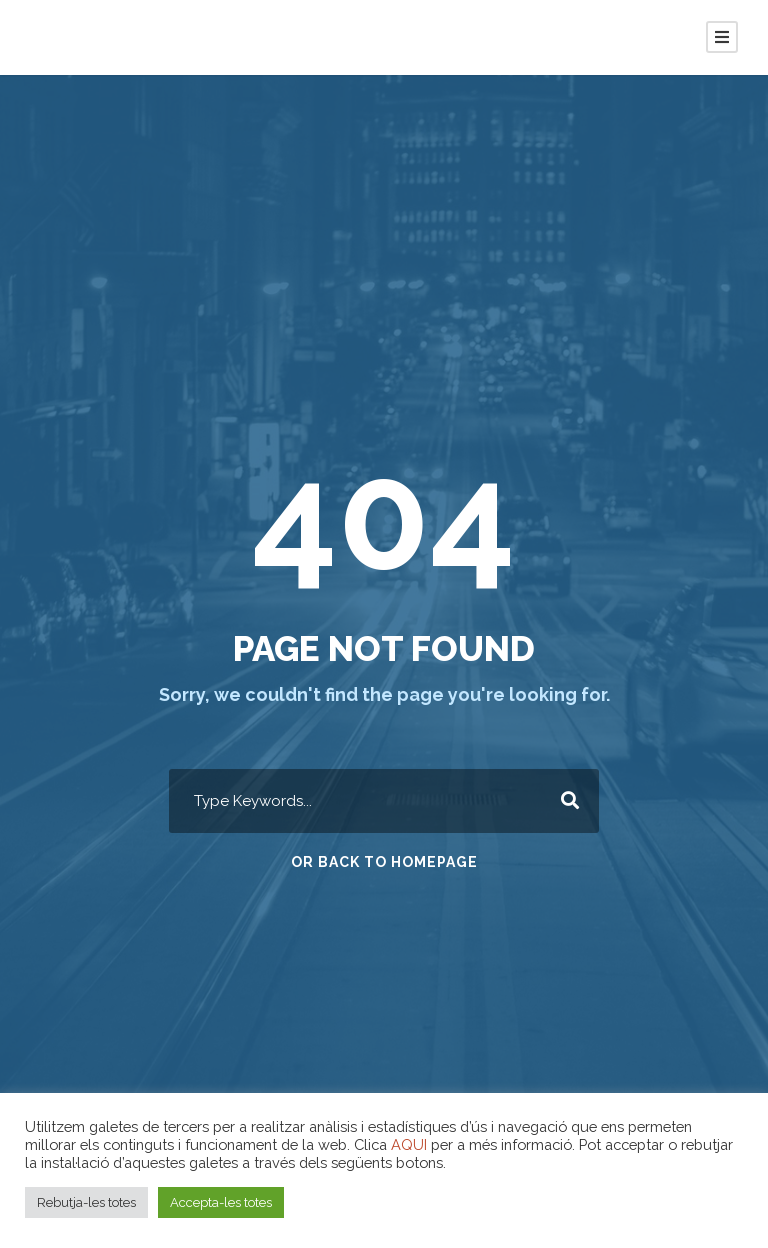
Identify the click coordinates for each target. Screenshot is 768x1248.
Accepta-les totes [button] (221, 1202)
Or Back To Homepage (384, 862)
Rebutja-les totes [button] (86, 1202)
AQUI (409, 1144)
